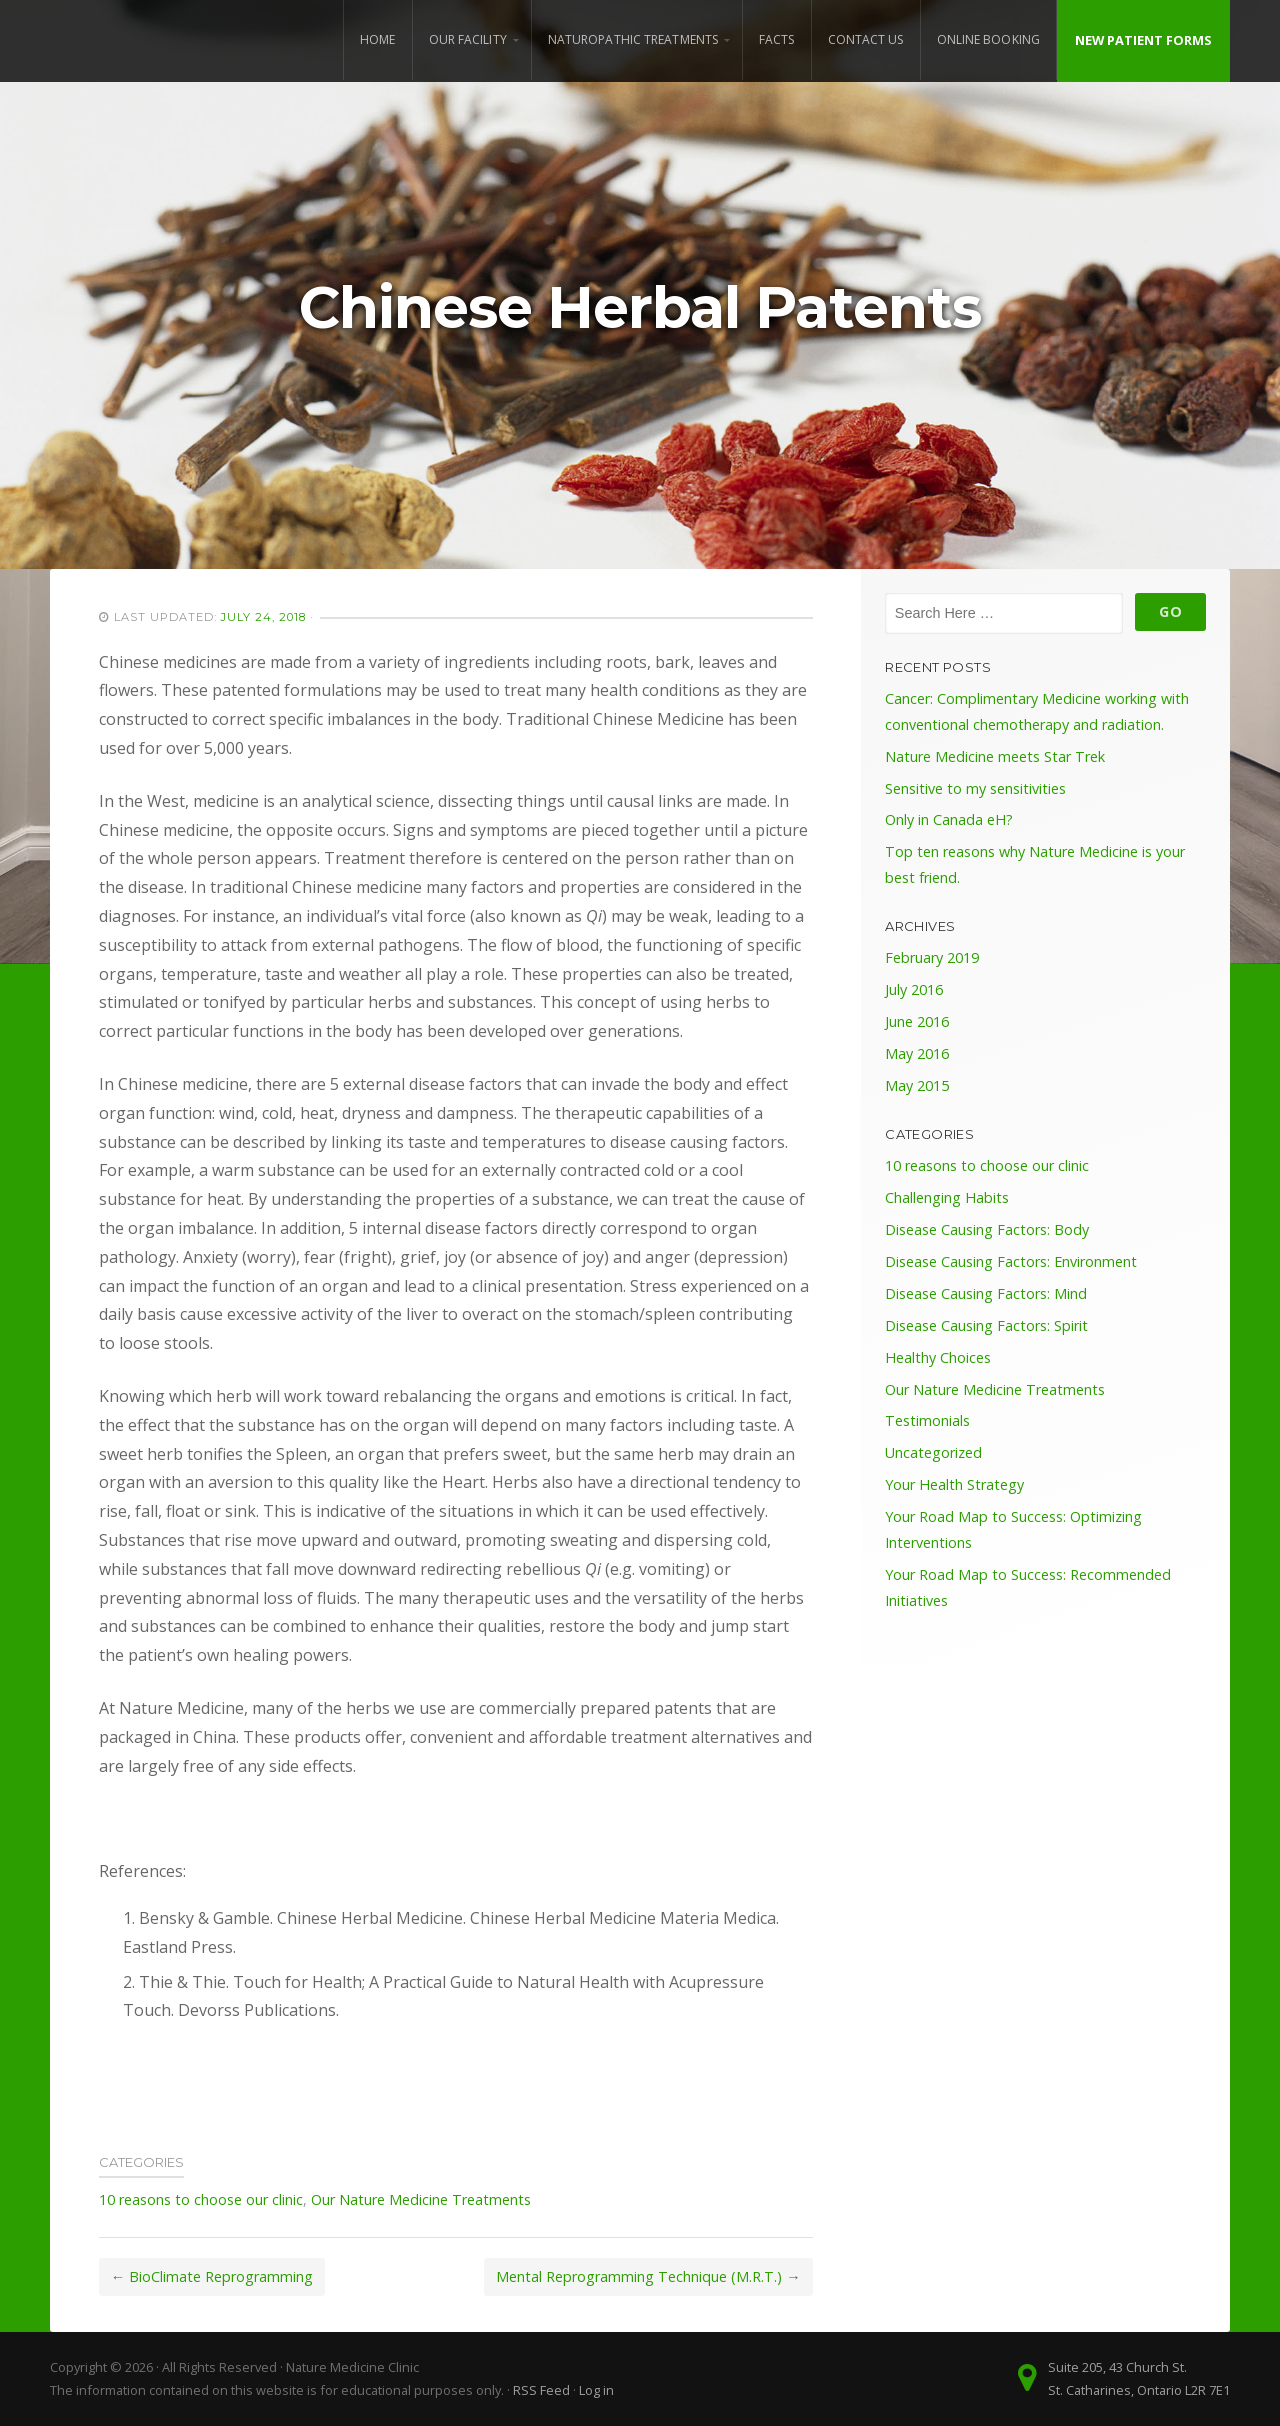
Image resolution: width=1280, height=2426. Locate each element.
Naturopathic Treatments (633, 39)
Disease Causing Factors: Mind (986, 1293)
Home (377, 39)
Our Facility (468, 39)
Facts (777, 39)
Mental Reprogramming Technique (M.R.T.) (639, 2276)
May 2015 (917, 1085)
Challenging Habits (947, 1197)
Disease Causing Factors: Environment (1011, 1261)
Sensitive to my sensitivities (975, 788)
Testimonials (927, 1420)
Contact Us (866, 39)
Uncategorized (933, 1452)
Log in (596, 2390)
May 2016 (917, 1053)
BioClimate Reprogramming (221, 2276)
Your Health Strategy (954, 1484)
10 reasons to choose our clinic (201, 2199)
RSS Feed (541, 2390)
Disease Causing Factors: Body (987, 1229)
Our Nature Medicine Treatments (421, 2199)
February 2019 (932, 957)
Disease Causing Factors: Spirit (986, 1325)
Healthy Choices (938, 1357)
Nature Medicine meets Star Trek (995, 756)
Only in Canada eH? (949, 819)
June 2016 (917, 1021)
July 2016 (914, 989)
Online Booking (988, 39)
